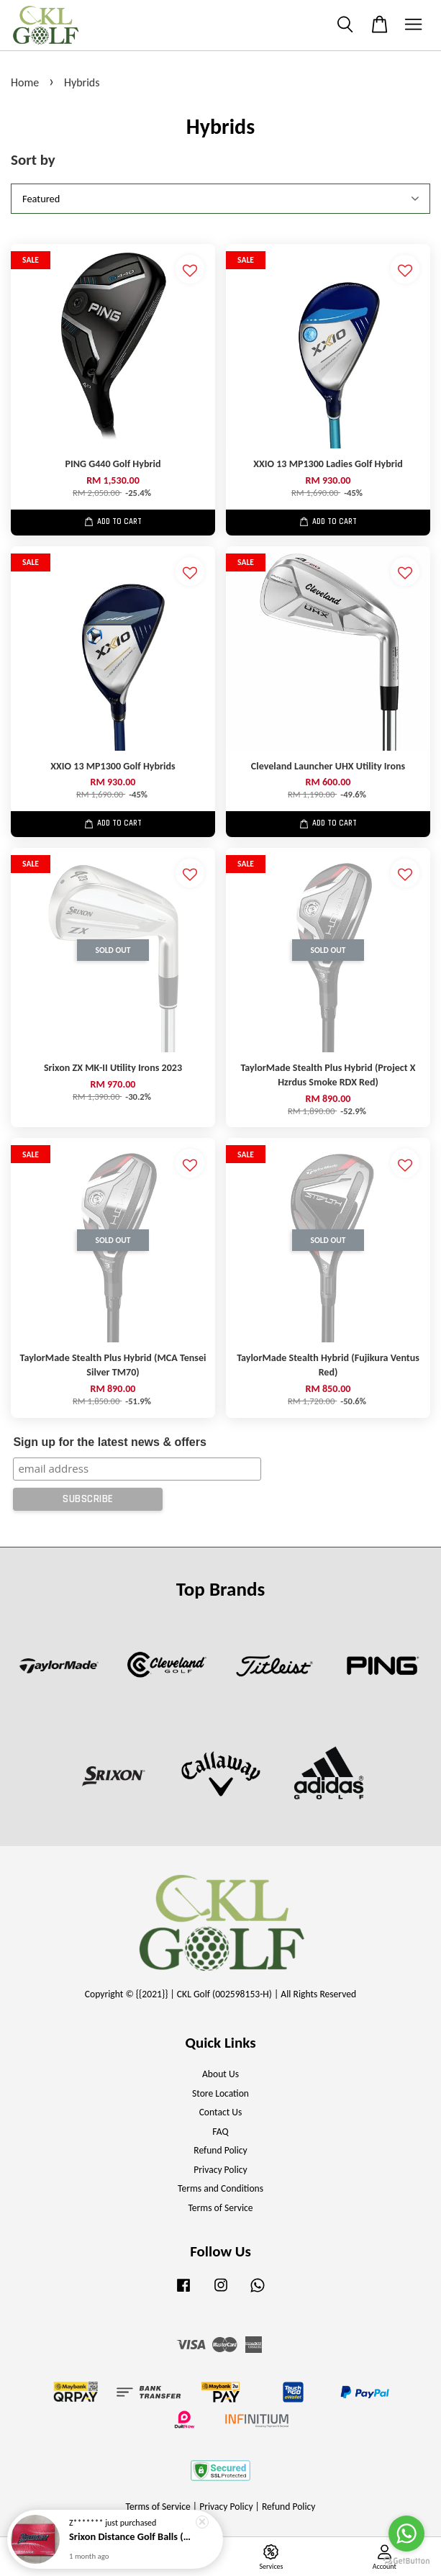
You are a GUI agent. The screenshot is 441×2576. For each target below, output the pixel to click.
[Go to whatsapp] (406, 2534)
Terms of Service (220, 2208)
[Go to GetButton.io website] (406, 2561)
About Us (220, 2074)
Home (25, 82)
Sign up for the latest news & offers (109, 1442)
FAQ (220, 2131)
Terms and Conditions (220, 2188)
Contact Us (220, 2112)
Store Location (220, 2093)
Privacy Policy (220, 2170)
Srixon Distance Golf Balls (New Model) (132, 2540)
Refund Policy (220, 2150)
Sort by (33, 159)
